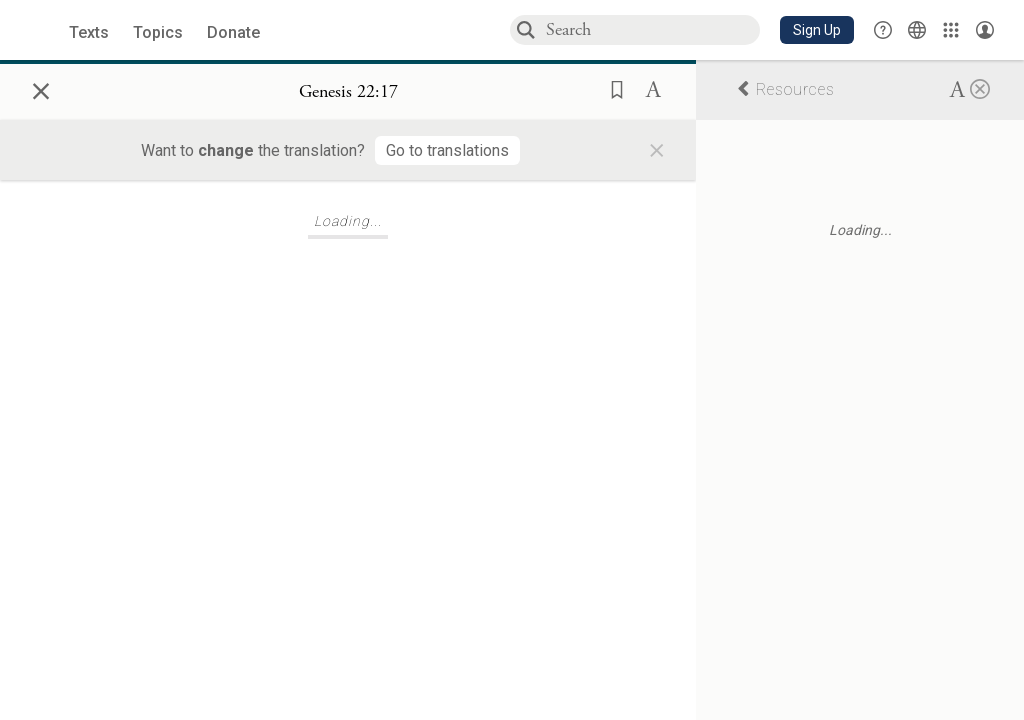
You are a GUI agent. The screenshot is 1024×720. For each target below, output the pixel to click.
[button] (817, 30)
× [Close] (41, 88)
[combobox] (652, 29)
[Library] (951, 30)
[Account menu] (985, 30)
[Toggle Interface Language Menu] (917, 30)
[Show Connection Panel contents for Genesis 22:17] (348, 92)
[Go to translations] (447, 150)
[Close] (980, 88)
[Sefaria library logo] (39, 30)
